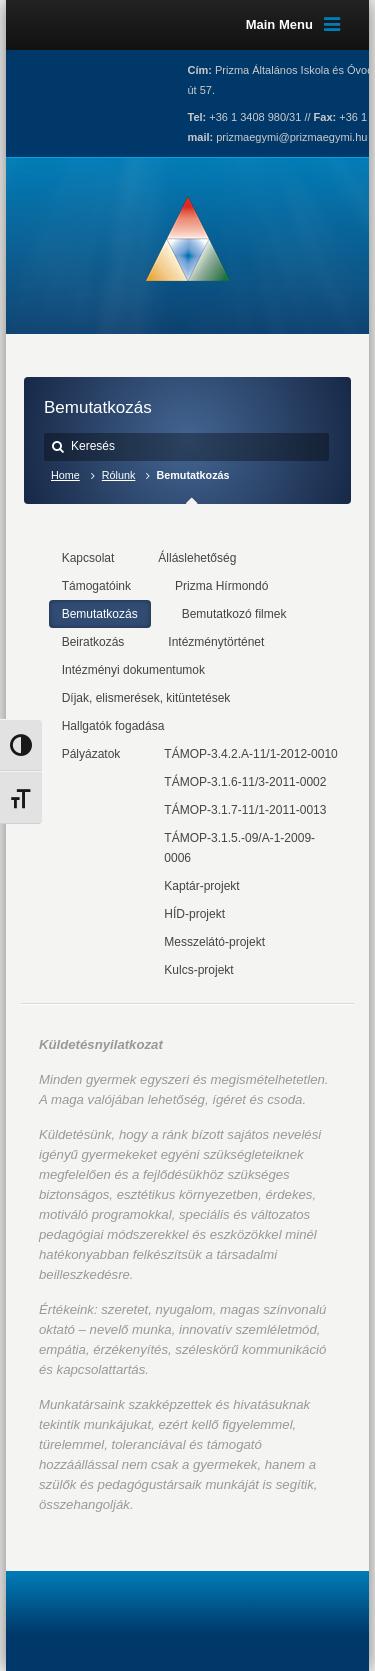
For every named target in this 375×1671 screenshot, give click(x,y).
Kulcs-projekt (198, 970)
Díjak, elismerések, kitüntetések (146, 698)
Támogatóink (96, 586)
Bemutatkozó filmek (234, 614)
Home (65, 475)
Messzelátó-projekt (214, 942)
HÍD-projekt (194, 914)
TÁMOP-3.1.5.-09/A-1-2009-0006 (239, 848)
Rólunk (119, 475)
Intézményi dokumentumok (133, 670)
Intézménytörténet (216, 642)
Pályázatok (91, 754)
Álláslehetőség (197, 558)
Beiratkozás (93, 642)
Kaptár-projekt (201, 886)
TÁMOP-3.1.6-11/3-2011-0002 (245, 782)
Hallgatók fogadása (113, 726)
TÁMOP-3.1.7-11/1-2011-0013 (245, 810)
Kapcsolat (88, 558)
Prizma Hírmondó (221, 586)
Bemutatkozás (100, 614)
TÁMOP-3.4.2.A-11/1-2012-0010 (250, 754)
